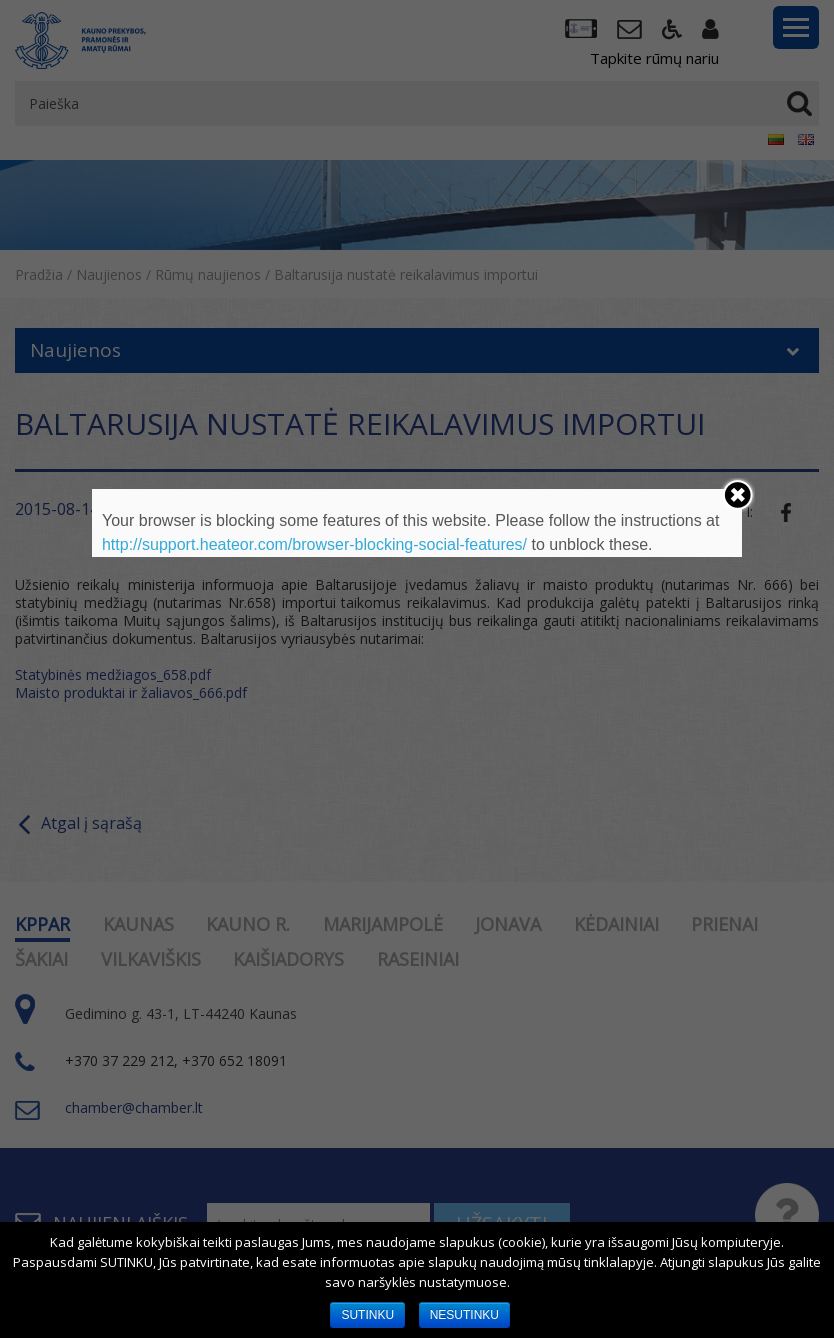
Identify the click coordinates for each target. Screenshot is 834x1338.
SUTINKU (367, 1315)
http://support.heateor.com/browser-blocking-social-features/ (314, 544)
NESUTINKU (464, 1315)
